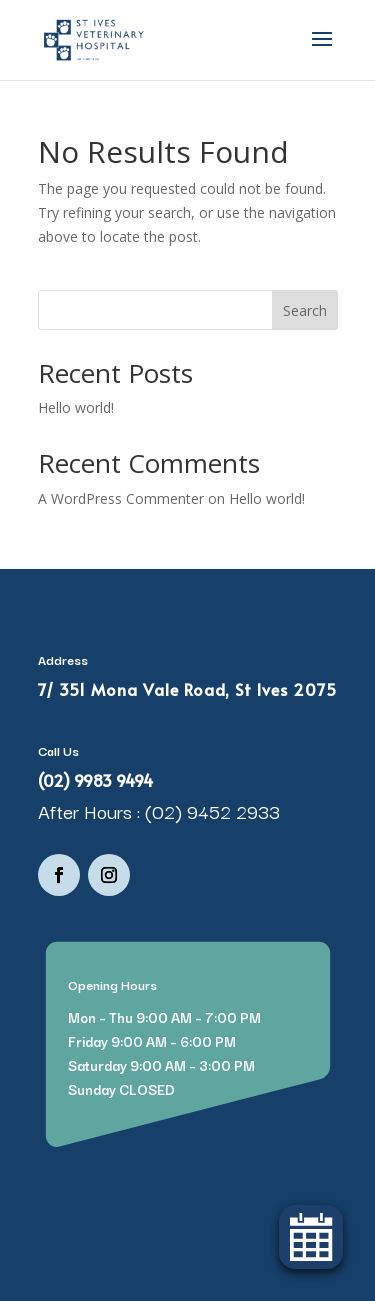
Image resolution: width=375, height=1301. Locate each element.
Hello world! (76, 407)
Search (305, 310)
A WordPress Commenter (121, 498)
